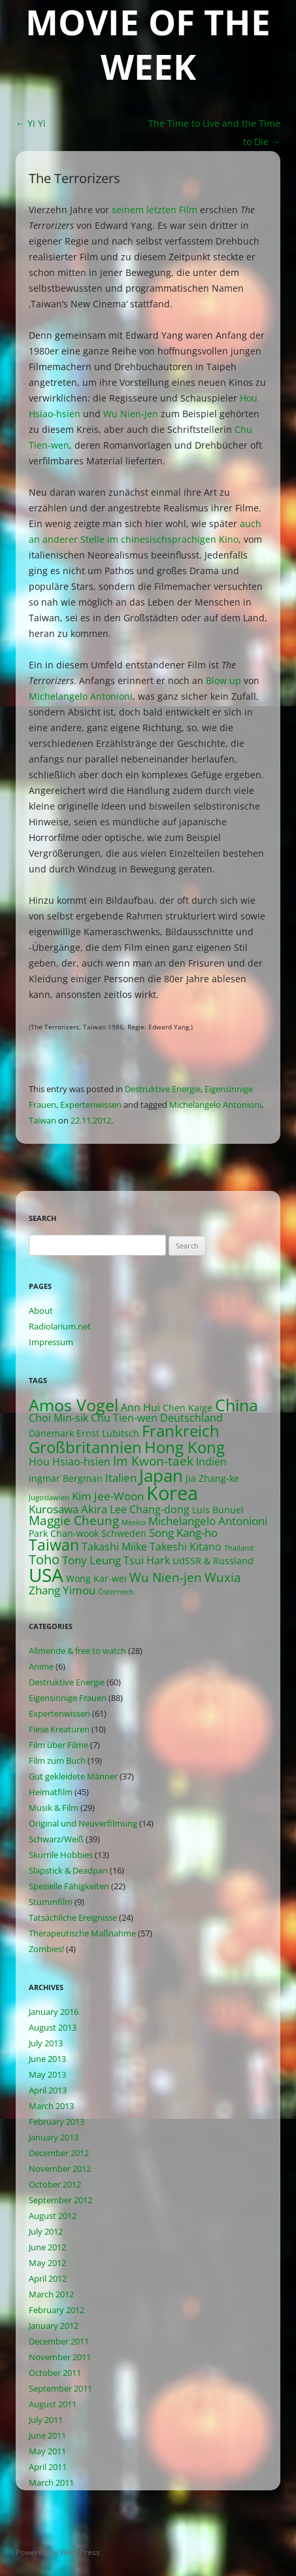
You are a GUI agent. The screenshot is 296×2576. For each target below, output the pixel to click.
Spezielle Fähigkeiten (69, 1886)
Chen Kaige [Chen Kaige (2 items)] (187, 1407)
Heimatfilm (51, 1792)
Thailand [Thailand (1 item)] (239, 1548)
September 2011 (60, 2388)
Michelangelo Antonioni (81, 696)
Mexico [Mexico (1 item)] (134, 1522)
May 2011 (47, 2451)
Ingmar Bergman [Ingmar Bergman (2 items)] (66, 1478)
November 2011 (60, 2357)
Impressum (51, 1342)
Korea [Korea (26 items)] (172, 1493)
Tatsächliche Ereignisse (73, 1917)
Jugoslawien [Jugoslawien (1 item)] (49, 1497)
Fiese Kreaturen (59, 1729)
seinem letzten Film (154, 209)
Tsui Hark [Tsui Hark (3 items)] (146, 1560)
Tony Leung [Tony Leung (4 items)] (91, 1560)
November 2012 (60, 2168)
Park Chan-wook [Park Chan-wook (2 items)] (64, 1533)
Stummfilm (51, 1902)
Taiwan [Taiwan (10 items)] (54, 1545)
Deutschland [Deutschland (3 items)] (191, 1418)
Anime (41, 1666)
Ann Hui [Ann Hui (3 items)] (140, 1407)
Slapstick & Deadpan (68, 1870)
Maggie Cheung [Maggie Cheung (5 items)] (74, 1520)
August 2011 (52, 2404)
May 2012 (47, 2263)
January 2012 (53, 2325)
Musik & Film (53, 1807)
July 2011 (46, 2420)
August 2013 (52, 2027)
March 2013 (51, 2106)
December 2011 (59, 2341)
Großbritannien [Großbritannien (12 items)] (85, 1447)
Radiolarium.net (60, 1326)
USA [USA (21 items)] (46, 1574)
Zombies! (46, 1949)
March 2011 (51, 2482)
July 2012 (46, 2231)
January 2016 (53, 2012)
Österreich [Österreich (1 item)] (116, 1591)
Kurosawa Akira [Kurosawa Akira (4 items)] (68, 1509)
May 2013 (47, 2074)
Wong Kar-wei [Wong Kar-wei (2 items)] (96, 1578)
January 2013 (53, 2137)
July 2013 (46, 2043)
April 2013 (48, 2090)
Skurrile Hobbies (61, 1855)
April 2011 (48, 2467)
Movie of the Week (148, 45)
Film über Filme (58, 1745)
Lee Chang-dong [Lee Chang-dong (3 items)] (149, 1509)
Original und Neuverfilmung (83, 1823)
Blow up (223, 680)
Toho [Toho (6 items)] (44, 1559)
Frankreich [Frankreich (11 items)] (181, 1430)
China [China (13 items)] (236, 1405)
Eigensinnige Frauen (68, 1698)
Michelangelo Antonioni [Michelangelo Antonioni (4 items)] (207, 1520)
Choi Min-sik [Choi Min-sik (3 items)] (58, 1418)
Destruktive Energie (163, 1089)
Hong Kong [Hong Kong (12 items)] (184, 1447)
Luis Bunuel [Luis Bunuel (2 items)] (218, 1509)
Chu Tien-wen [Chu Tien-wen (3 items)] (124, 1418)
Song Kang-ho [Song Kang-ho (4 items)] (183, 1532)
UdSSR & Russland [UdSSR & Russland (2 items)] (213, 1560)
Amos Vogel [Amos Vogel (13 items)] (73, 1405)
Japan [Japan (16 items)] (161, 1475)
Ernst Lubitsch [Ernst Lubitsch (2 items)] (107, 1433)
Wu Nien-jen (130, 413)
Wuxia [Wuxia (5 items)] (223, 1577)
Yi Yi (31, 123)
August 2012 (52, 2216)
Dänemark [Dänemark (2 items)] (51, 1433)
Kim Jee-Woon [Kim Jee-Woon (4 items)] (108, 1495)
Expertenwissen (91, 1104)
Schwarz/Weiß (56, 1839)
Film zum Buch (57, 1760)
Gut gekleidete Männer (73, 1776)
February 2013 (56, 2121)
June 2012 (47, 2247)
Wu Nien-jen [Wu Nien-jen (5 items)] (165, 1577)
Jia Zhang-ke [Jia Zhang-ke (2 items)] (212, 1478)
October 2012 (55, 2184)
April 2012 (48, 2278)
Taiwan (42, 1120)
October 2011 (55, 2373)
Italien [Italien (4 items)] (121, 1477)
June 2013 (47, 2059)
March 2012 (51, 2294)
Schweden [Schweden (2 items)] (123, 1533)
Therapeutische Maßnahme (82, 1933)
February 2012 (56, 2310)
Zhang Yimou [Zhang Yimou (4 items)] (62, 1590)
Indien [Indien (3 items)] (211, 1461)
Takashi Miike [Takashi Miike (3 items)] (114, 1546)
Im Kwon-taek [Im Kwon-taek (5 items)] (153, 1460)
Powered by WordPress (58, 2552)
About (41, 1310)
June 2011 (47, 2435)
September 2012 (60, 2200)
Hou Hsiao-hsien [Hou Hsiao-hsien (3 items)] (69, 1461)
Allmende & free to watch (77, 1651)
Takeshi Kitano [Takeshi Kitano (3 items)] (186, 1546)
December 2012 (59, 2153)
